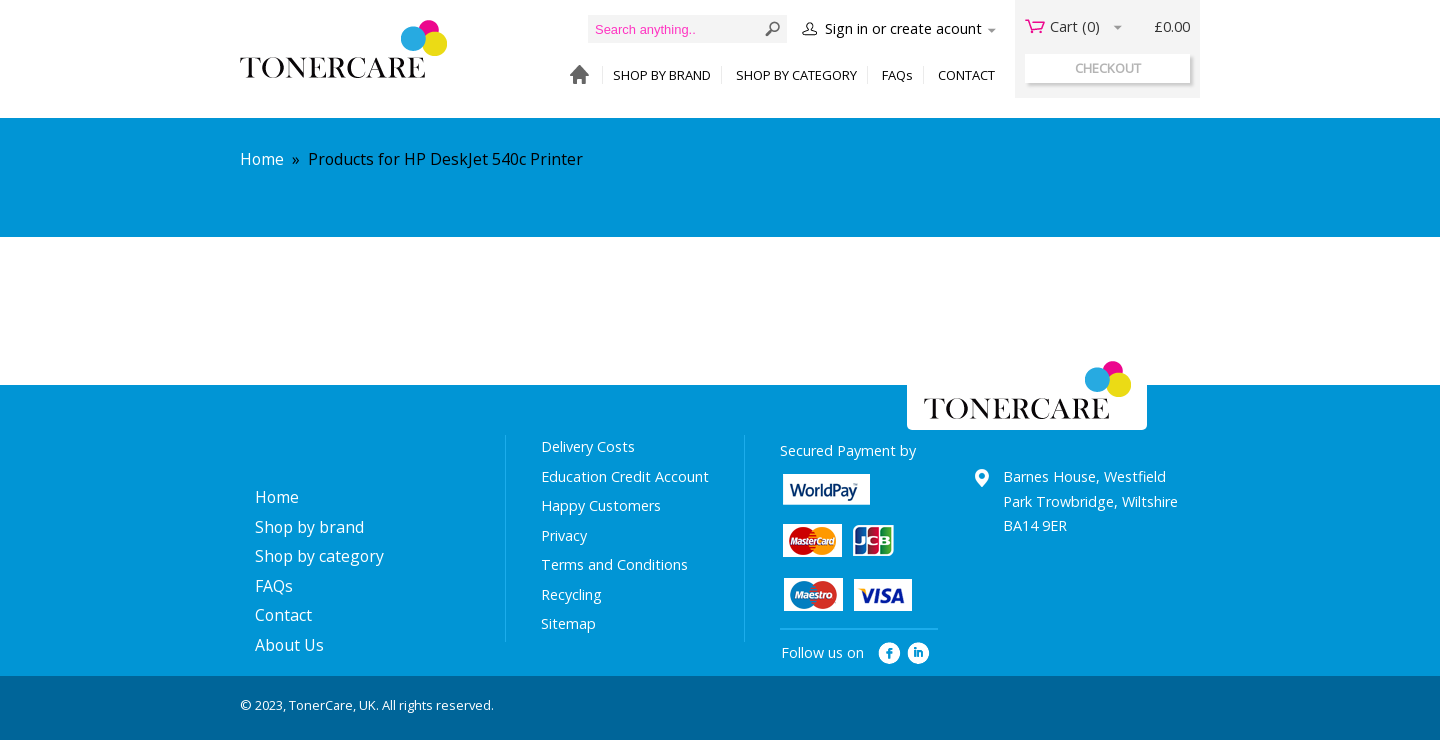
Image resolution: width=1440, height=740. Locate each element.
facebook (889, 653)
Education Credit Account (625, 476)
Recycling (571, 594)
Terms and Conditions (614, 564)
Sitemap (568, 623)
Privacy (564, 535)
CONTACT (966, 75)
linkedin (919, 653)
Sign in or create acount (903, 28)
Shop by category (319, 556)
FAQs (897, 75)
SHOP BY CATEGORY (796, 75)
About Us (289, 645)
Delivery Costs (588, 446)
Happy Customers (601, 505)
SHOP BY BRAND (662, 75)
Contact (283, 615)
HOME (574, 75)
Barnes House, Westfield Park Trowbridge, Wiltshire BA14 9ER (1090, 501)
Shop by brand (309, 527)
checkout (1108, 68)
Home (262, 159)
